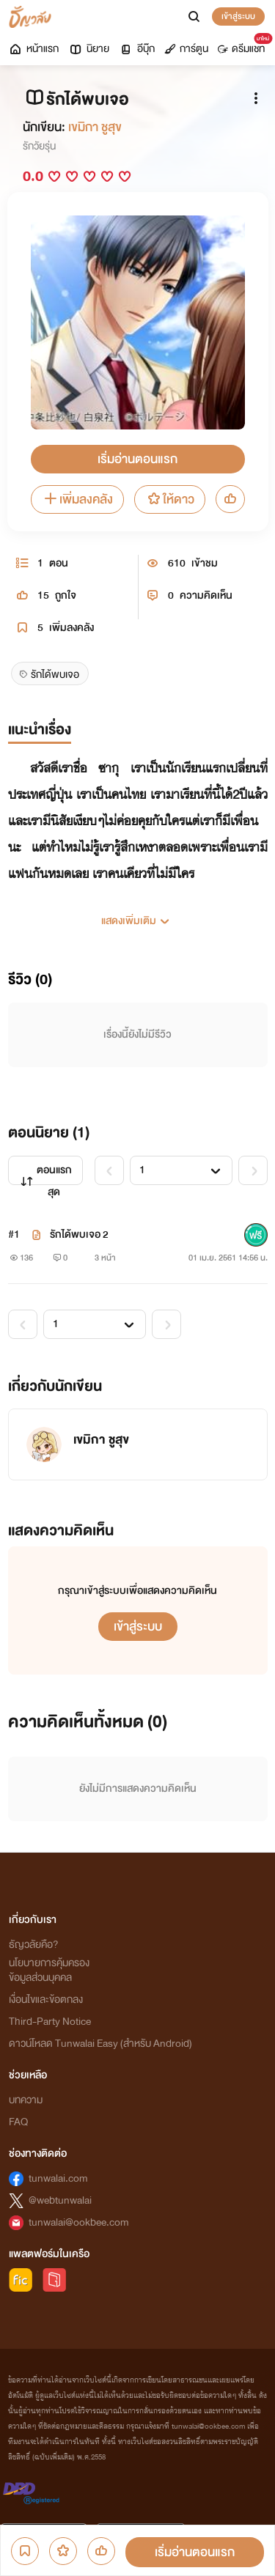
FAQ (18, 2122)
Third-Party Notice (50, 2021)
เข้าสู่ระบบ (238, 16)
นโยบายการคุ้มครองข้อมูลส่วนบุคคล (49, 1970)
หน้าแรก (33, 49)
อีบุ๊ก (137, 49)
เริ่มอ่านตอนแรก (137, 459)
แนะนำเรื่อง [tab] (39, 729)
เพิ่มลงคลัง (77, 499)
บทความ (26, 2100)
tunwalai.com (58, 2178)
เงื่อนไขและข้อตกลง (46, 1999)
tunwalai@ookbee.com (79, 2222)
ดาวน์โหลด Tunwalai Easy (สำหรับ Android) (100, 2043)
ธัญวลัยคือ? (34, 1944)
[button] (138, 915)
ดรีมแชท (244, 45)
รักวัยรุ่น (39, 146)
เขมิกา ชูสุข (95, 127)
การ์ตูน (186, 49)
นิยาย (88, 49)
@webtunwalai (60, 2200)
